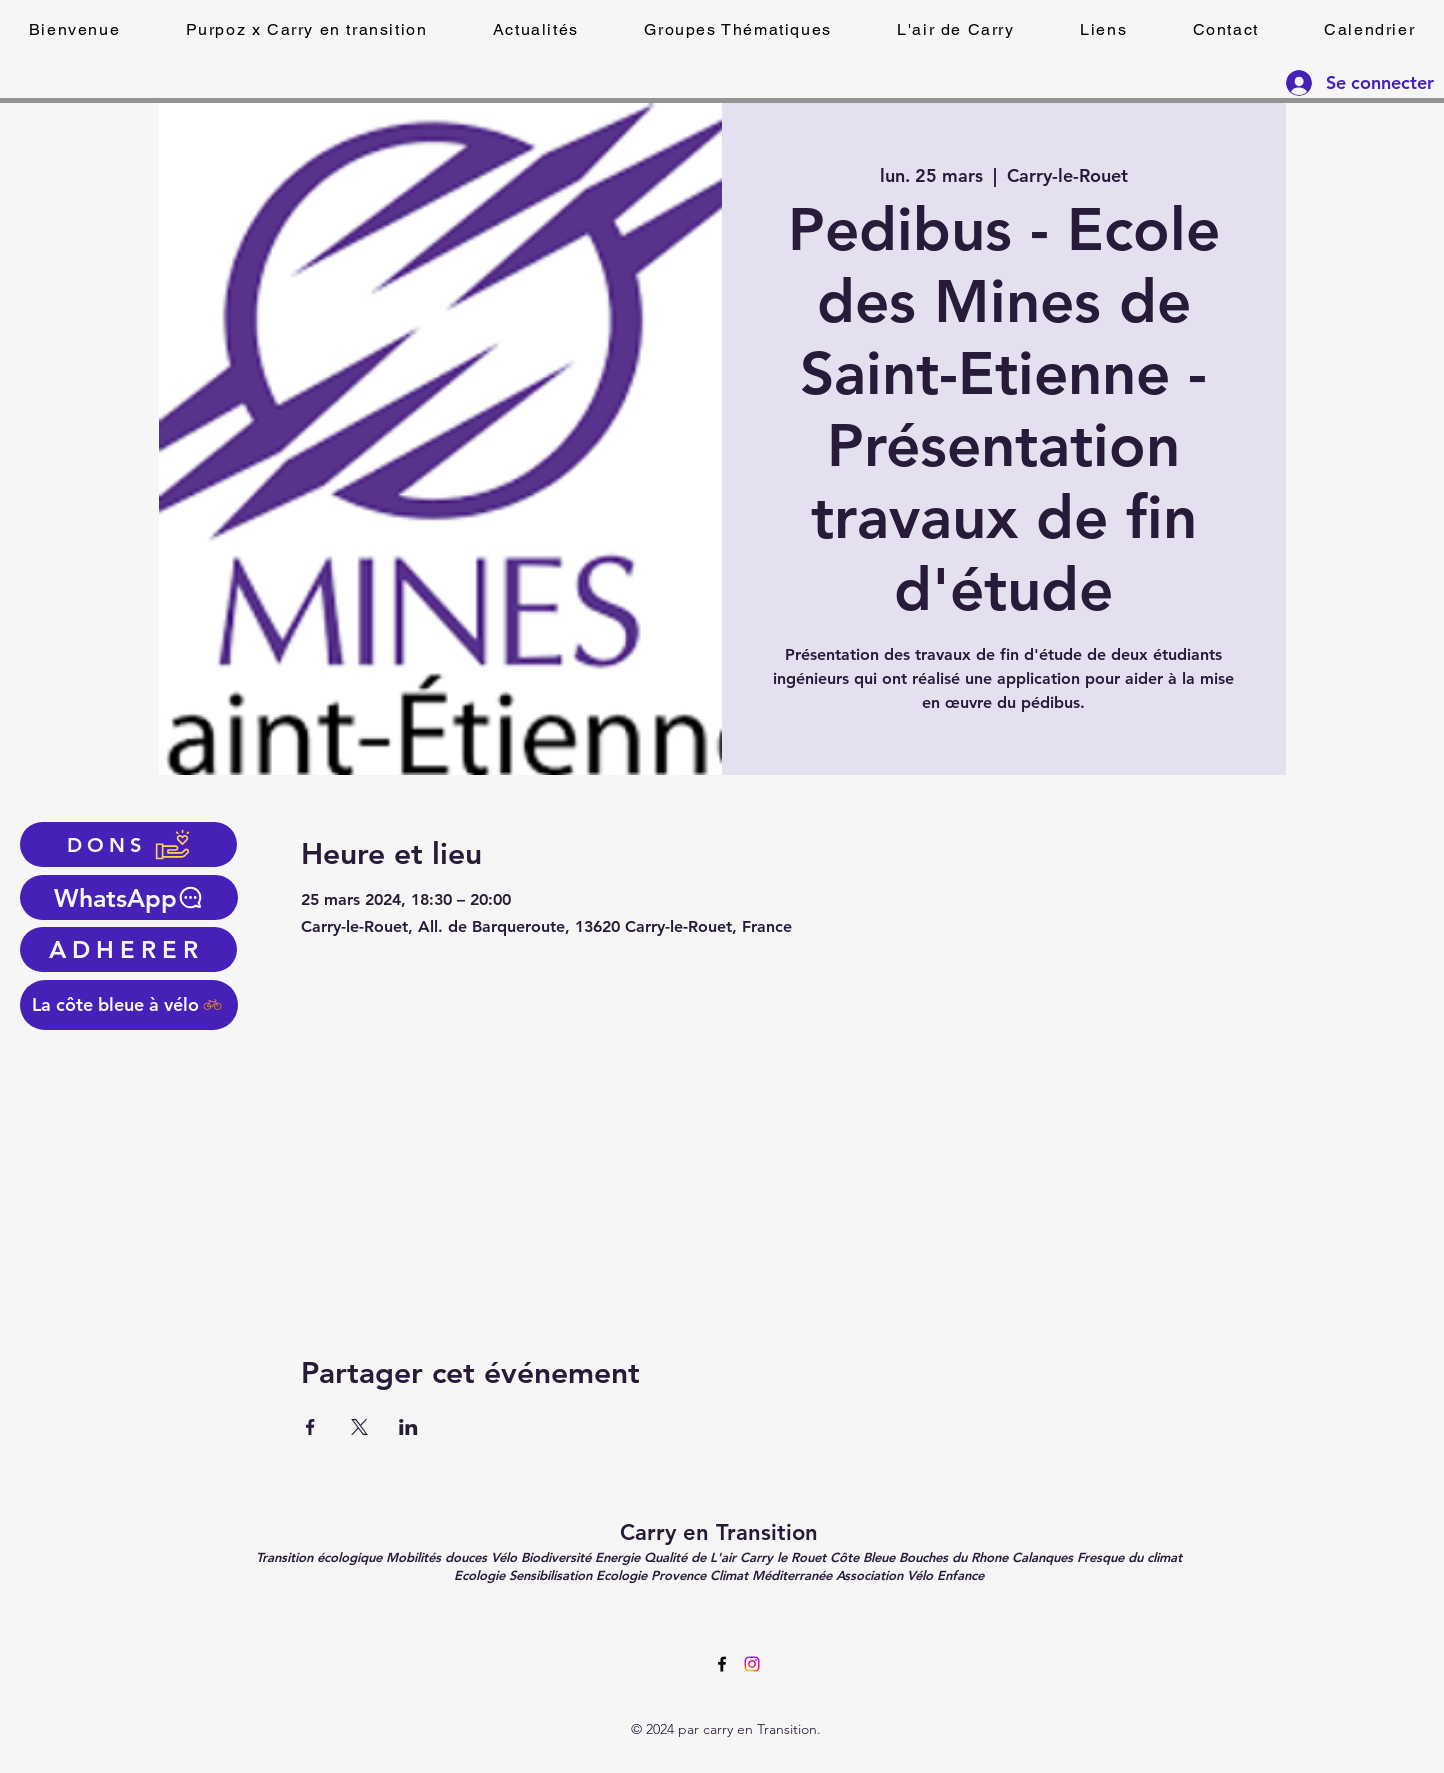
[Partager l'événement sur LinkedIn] (408, 1427)
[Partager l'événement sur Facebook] (310, 1427)
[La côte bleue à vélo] (129, 1005)
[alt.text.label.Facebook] (722, 1664)
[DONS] (128, 844)
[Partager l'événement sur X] (359, 1427)
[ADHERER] (128, 949)
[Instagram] (752, 1664)
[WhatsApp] (129, 897)
